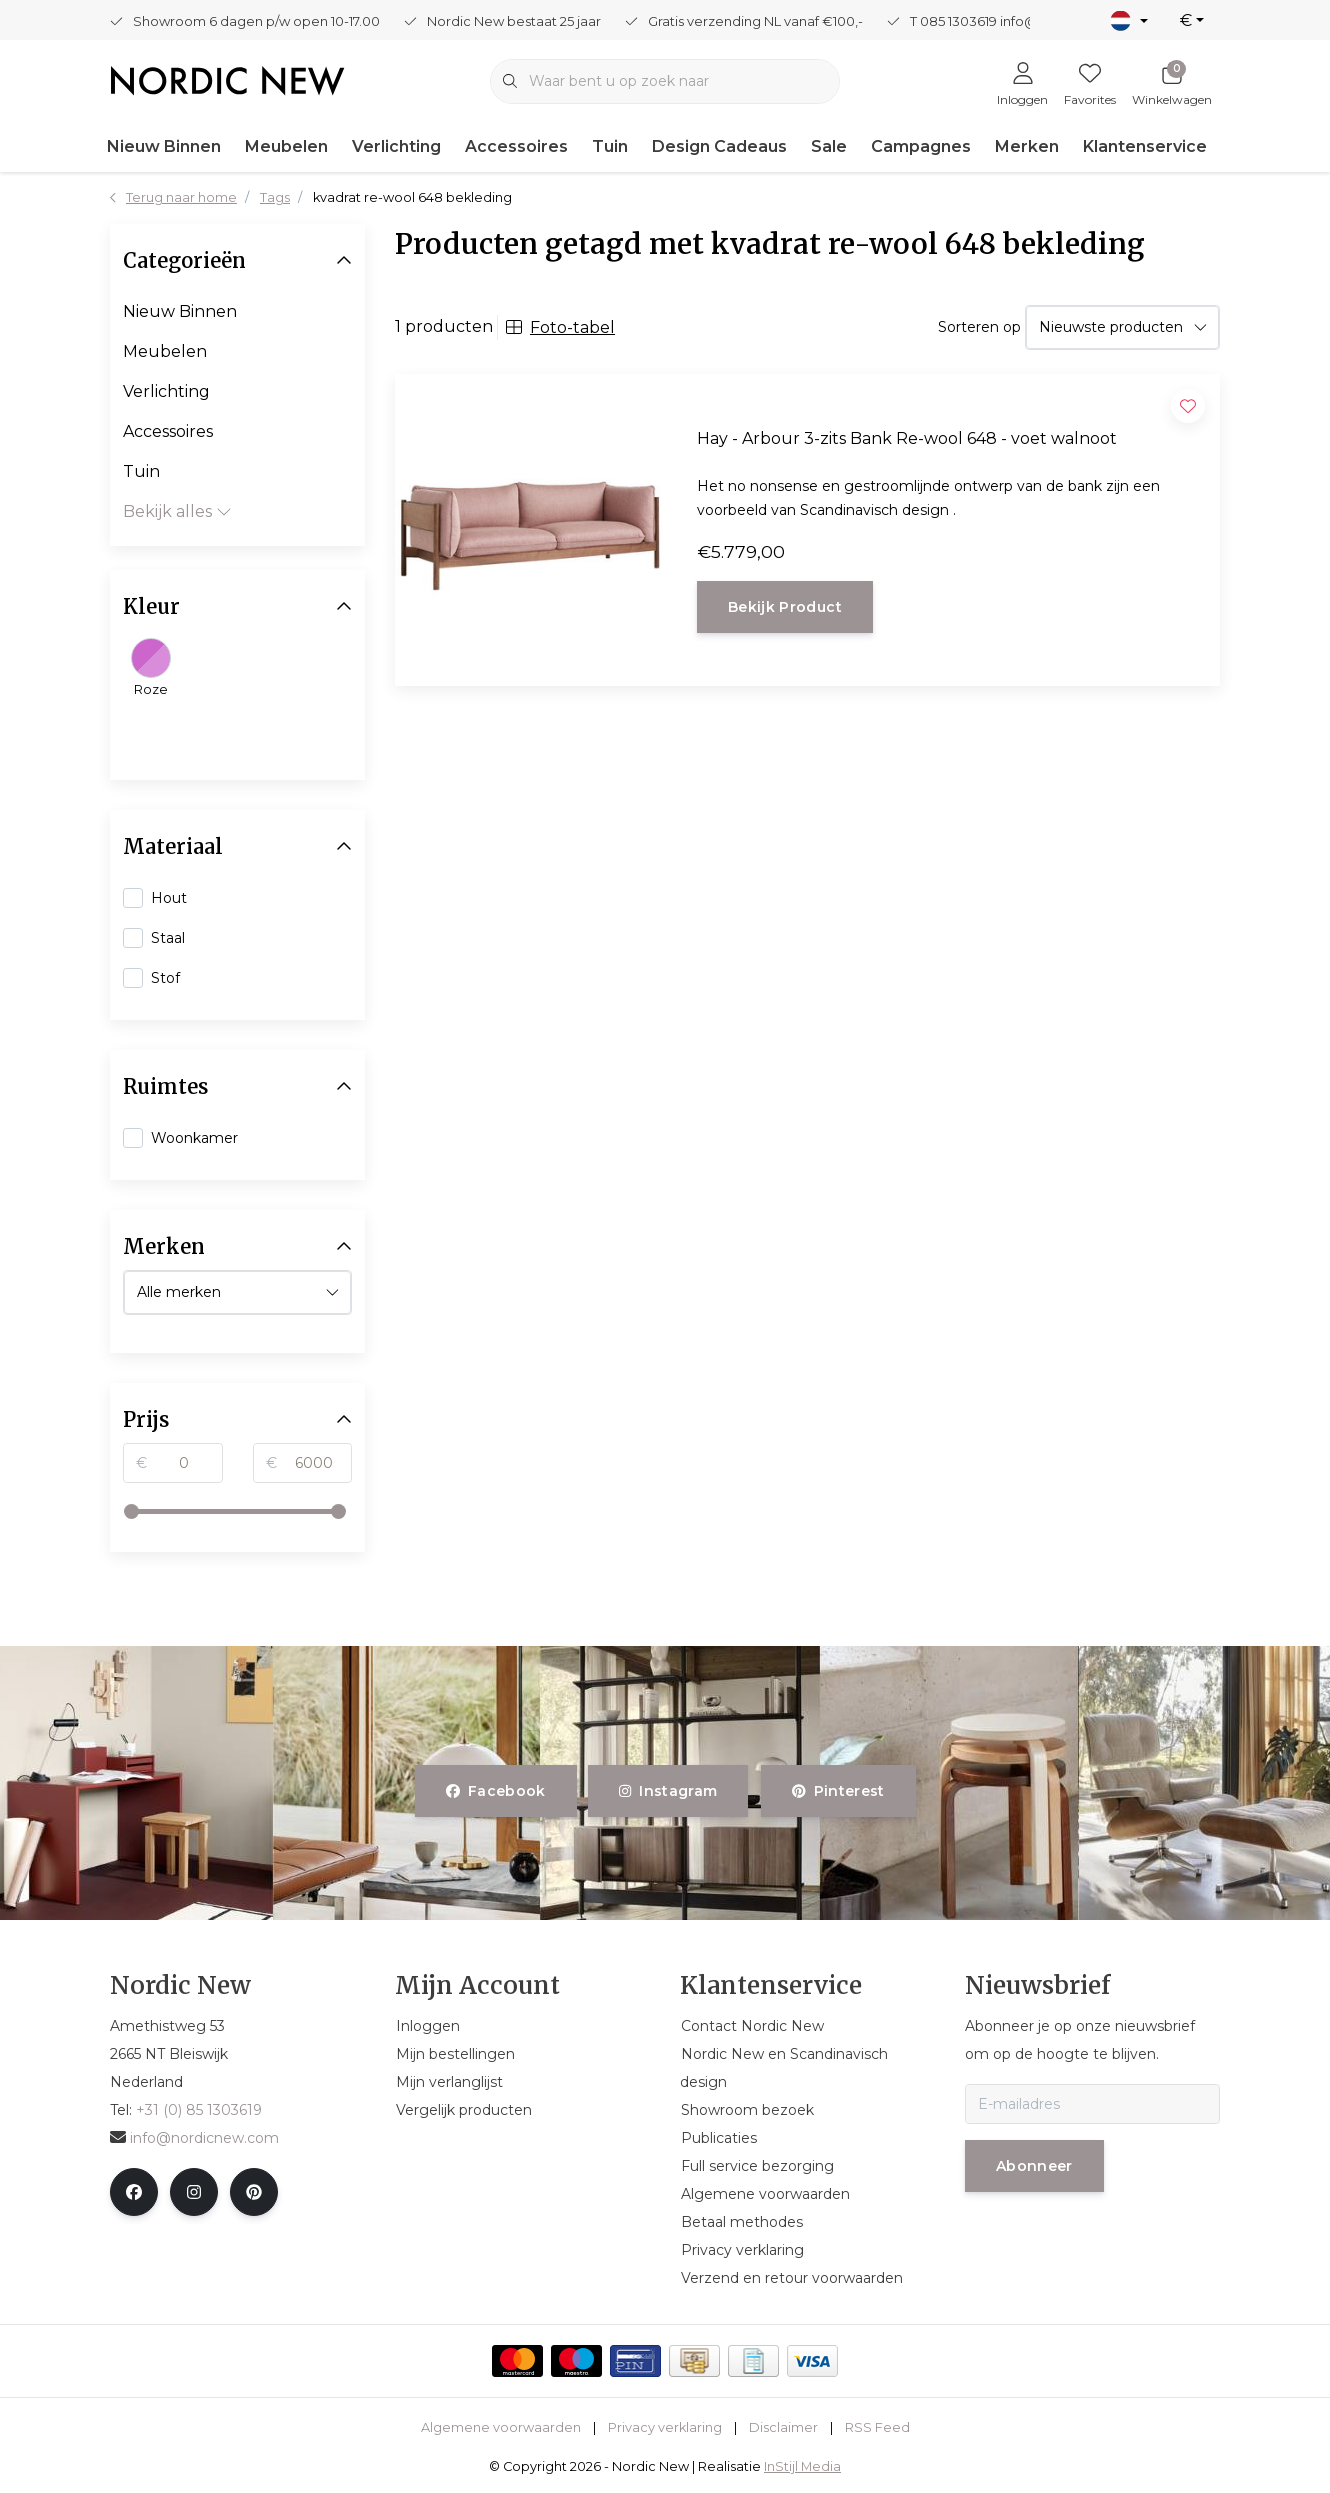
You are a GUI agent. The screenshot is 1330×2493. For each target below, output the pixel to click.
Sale (829, 146)
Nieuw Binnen (164, 146)
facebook (496, 1791)
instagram (668, 1791)
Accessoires (516, 146)
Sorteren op (979, 327)
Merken (1027, 146)
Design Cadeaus (719, 146)
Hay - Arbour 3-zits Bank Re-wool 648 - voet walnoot (907, 438)
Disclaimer (783, 2427)
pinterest (838, 1791)
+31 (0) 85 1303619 (199, 2110)
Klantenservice (1145, 146)
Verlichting (396, 146)
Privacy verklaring (665, 2427)
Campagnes (921, 146)
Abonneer (1034, 2166)
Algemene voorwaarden (501, 2427)
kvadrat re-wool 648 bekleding (412, 197)
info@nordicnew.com (194, 2138)
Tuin (610, 146)
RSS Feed (877, 2427)
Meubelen (286, 146)
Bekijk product (785, 607)
